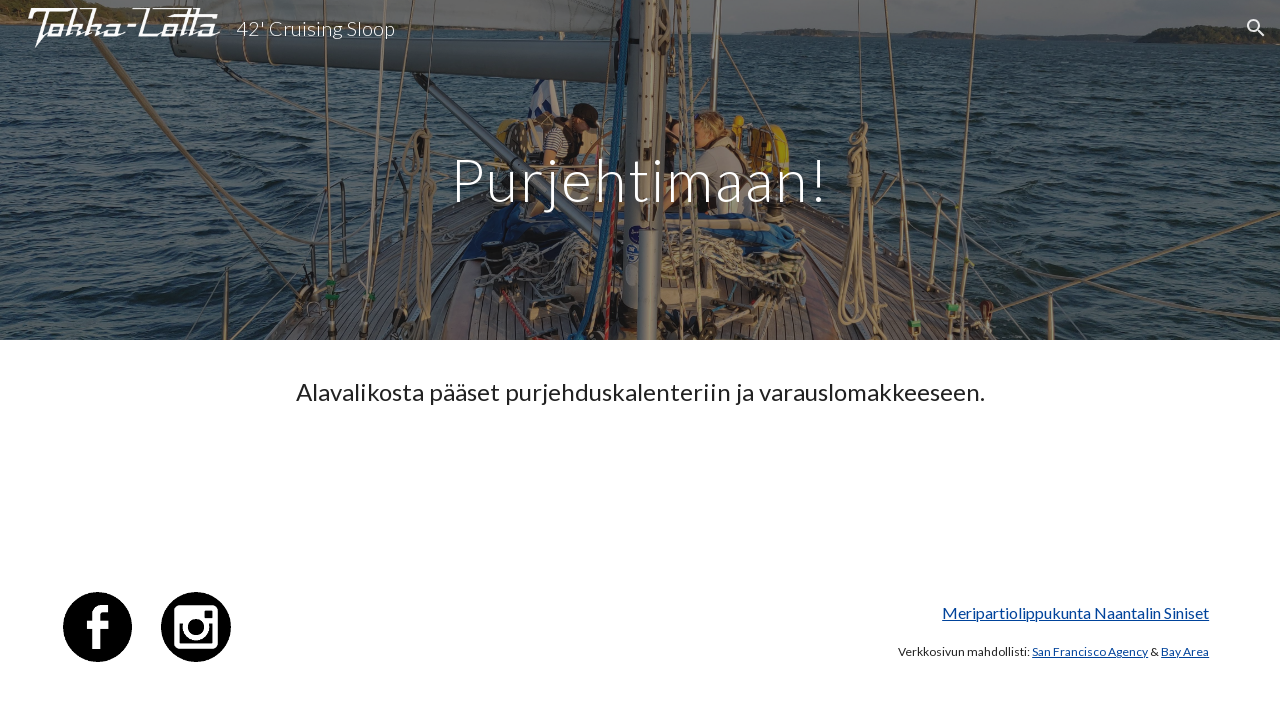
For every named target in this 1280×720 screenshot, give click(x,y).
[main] (640, 169)
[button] (1256, 28)
